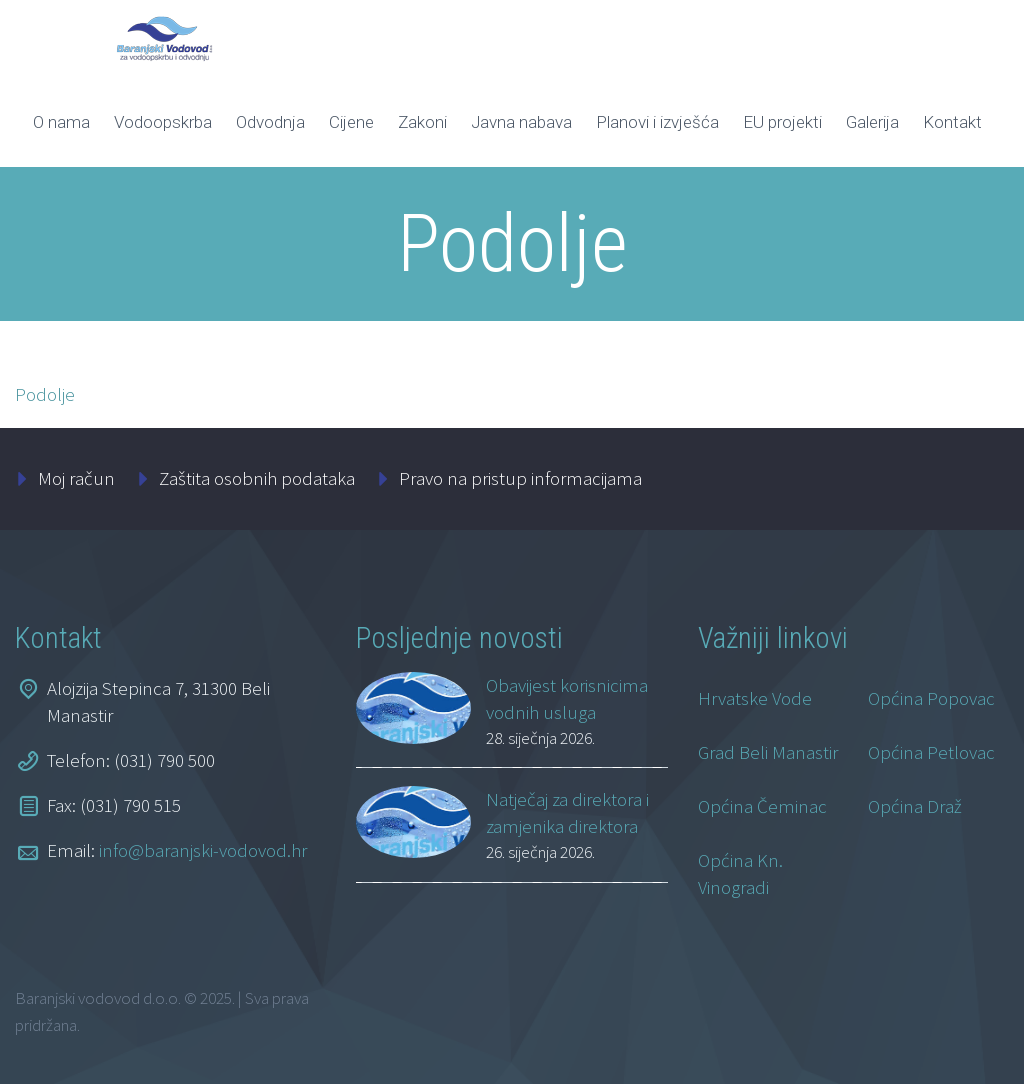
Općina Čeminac (762, 806)
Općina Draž (915, 806)
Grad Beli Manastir (768, 752)
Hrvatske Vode (755, 698)
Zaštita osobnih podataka (257, 478)
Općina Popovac (931, 698)
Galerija (872, 122)
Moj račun (76, 478)
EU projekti (782, 122)
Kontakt (952, 122)
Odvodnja (270, 122)
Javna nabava (521, 122)
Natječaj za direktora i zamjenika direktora (567, 812)
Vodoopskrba (163, 122)
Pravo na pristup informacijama (520, 478)
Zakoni (422, 122)
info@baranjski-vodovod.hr (203, 850)
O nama (61, 122)
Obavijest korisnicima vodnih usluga (567, 698)
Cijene (351, 122)
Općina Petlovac (931, 752)
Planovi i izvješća (657, 122)
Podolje (45, 394)
